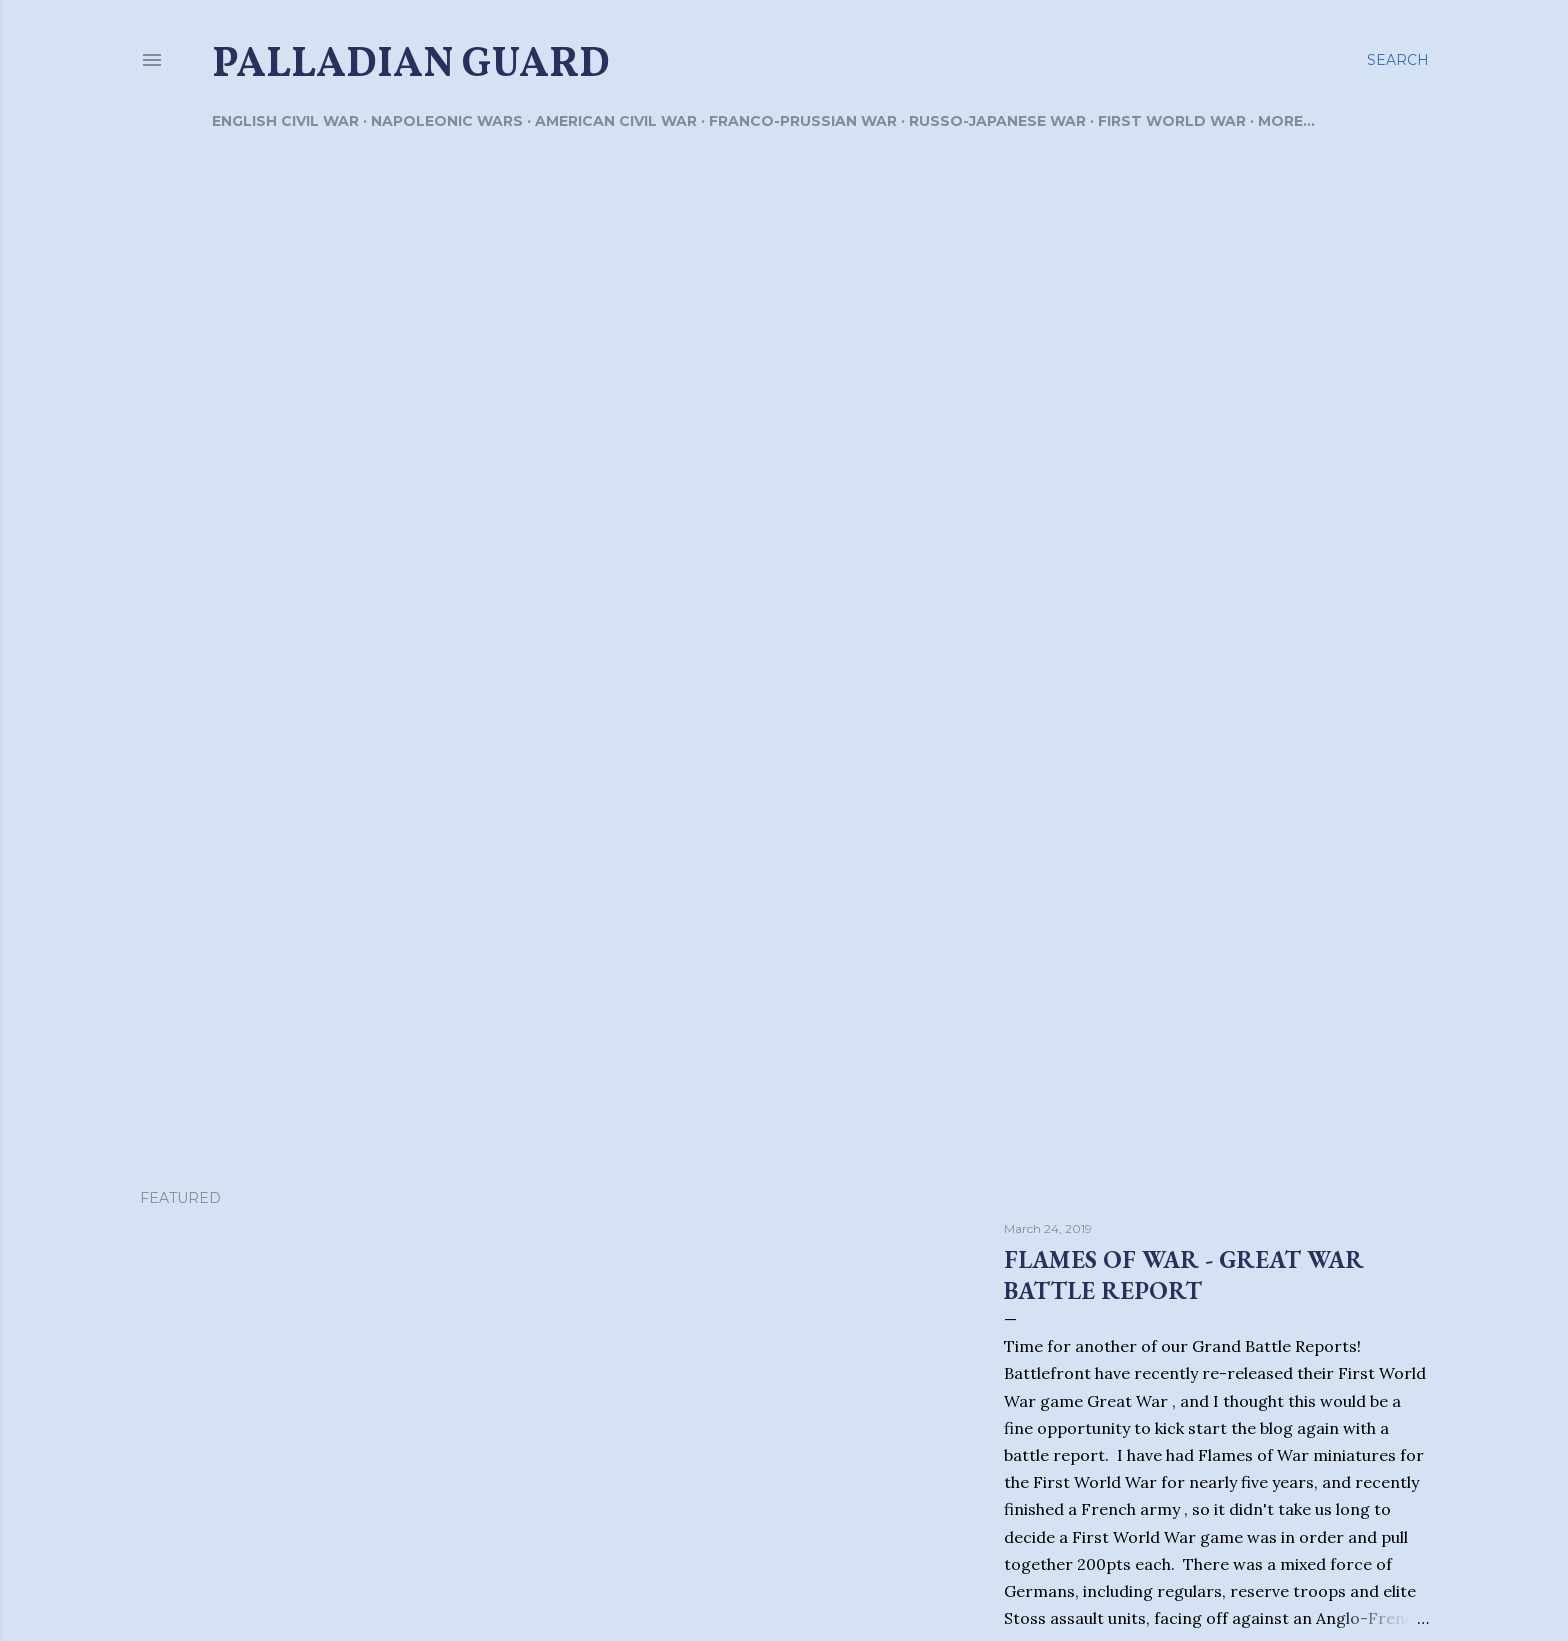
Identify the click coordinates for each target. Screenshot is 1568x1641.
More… (1286, 121)
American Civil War (616, 121)
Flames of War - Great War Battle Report (1184, 1275)
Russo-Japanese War (997, 121)
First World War (1172, 121)
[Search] (1398, 60)
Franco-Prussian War (803, 121)
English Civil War (285, 121)
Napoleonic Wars (447, 121)
